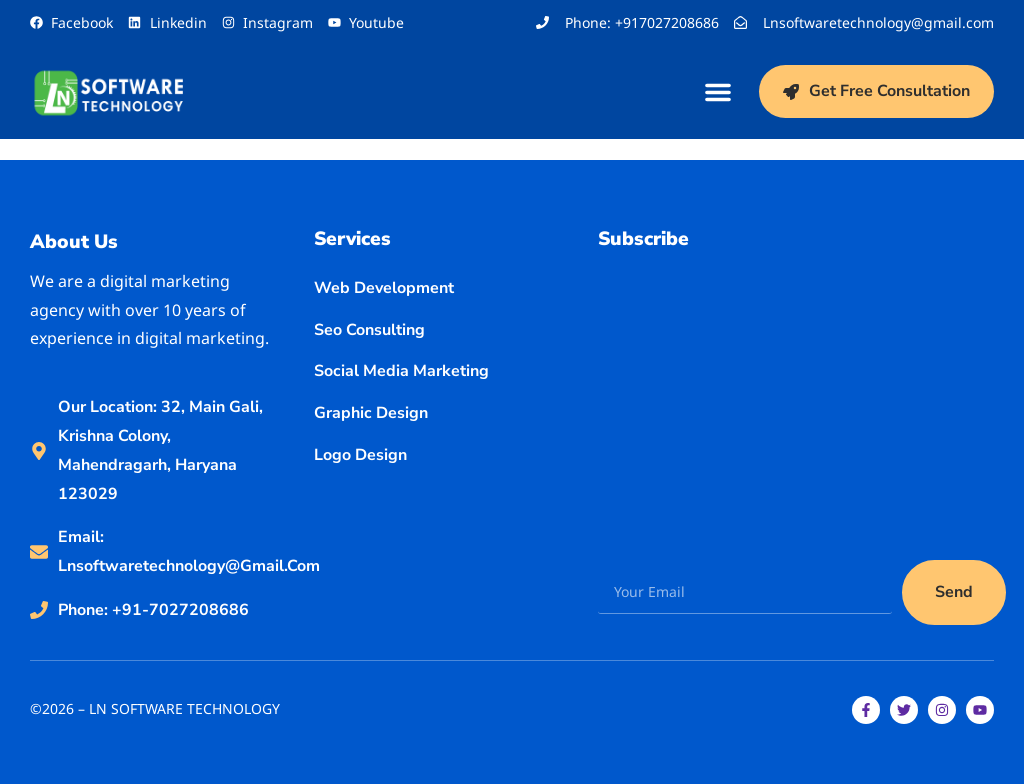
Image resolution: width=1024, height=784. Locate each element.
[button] (718, 92)
